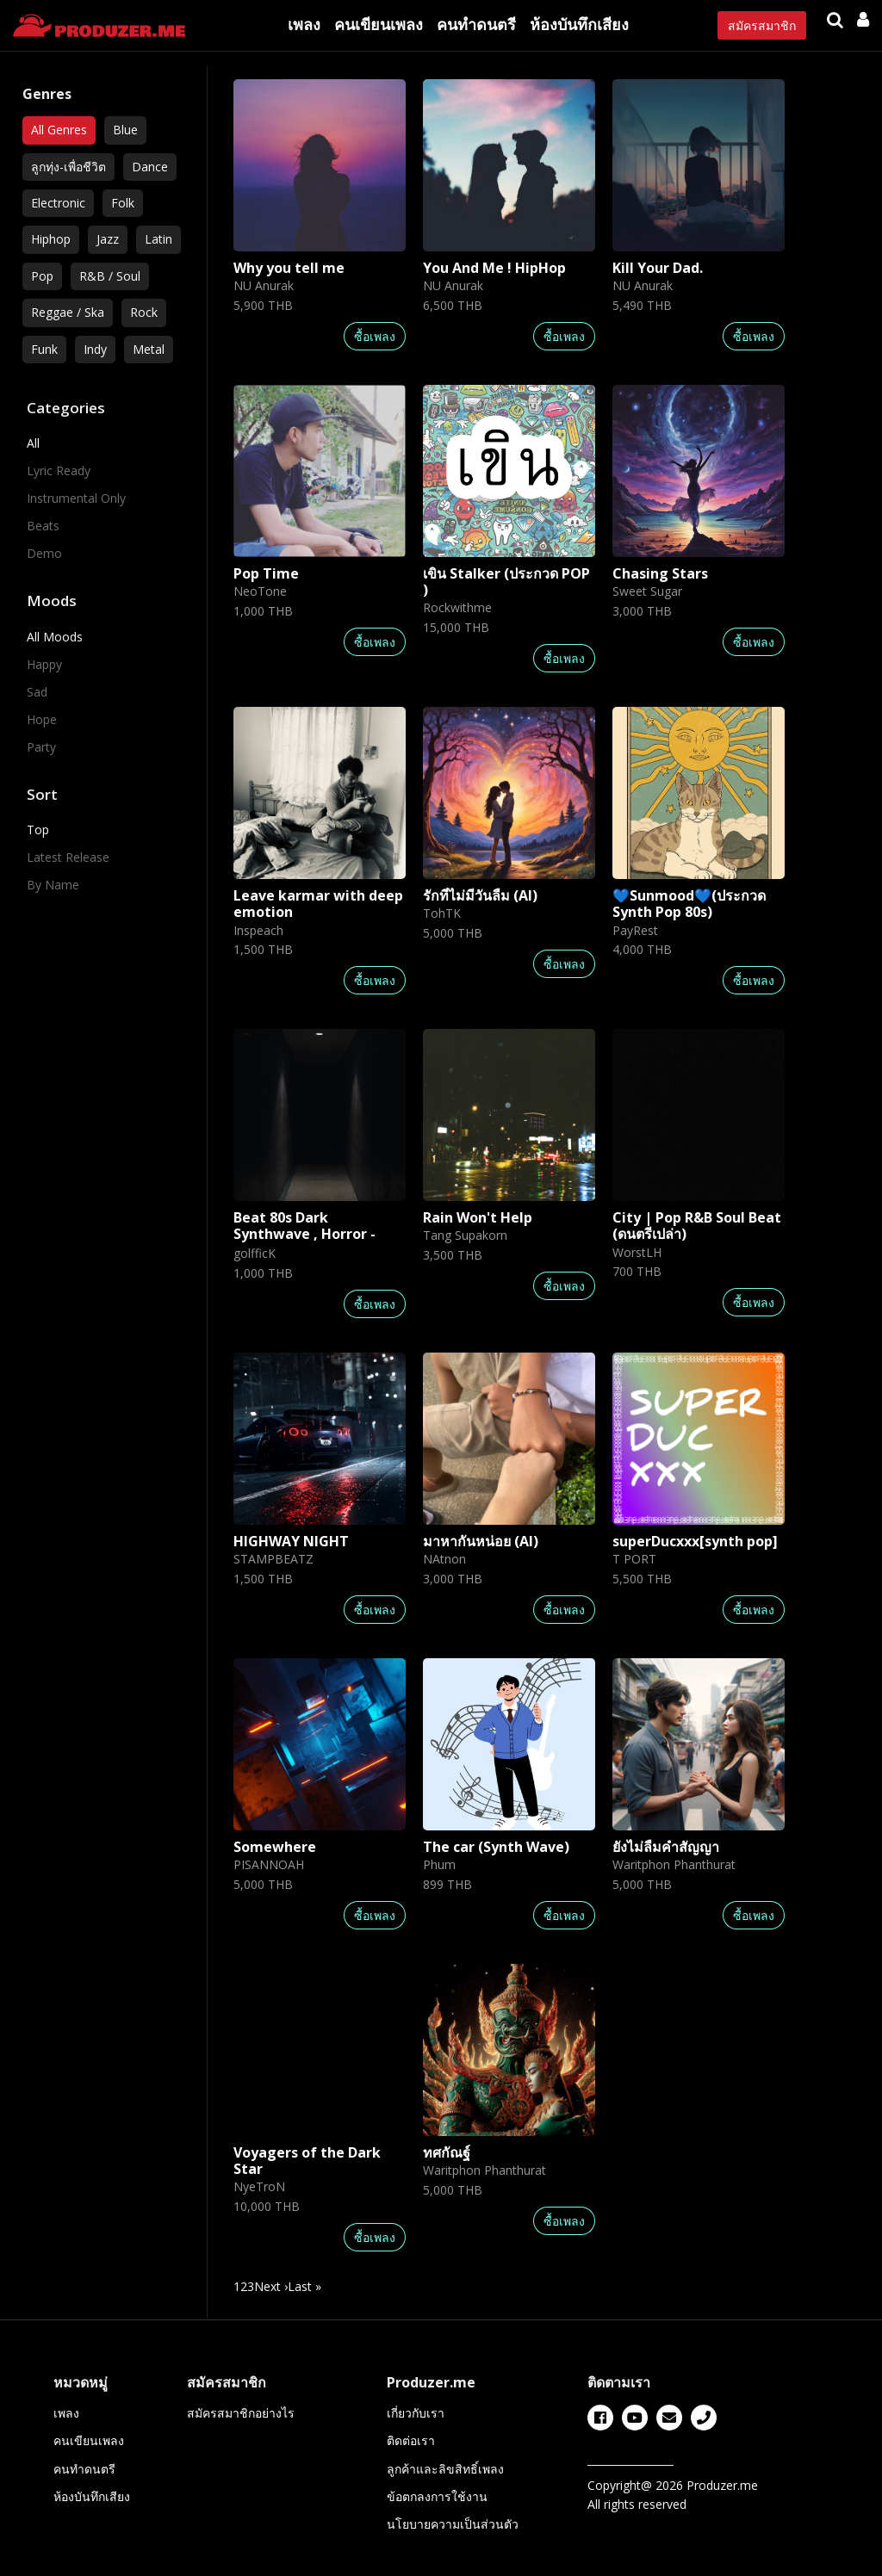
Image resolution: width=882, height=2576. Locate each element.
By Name (53, 884)
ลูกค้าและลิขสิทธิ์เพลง (445, 2469)
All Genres (59, 129)
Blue (125, 129)
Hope (42, 719)
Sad (37, 692)
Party (41, 747)
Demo (44, 553)
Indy (95, 349)
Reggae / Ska (67, 312)
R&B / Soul (109, 276)
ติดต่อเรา (411, 2440)
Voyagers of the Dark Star (307, 2160)
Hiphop (51, 239)
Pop (42, 276)
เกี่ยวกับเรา (415, 2413)
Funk (44, 349)
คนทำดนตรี (476, 24)
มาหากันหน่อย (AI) (480, 1541)
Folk (122, 203)
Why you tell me (289, 267)
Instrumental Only (76, 498)
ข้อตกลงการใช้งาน (437, 2496)
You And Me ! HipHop (494, 267)
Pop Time (266, 573)
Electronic (58, 203)
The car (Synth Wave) (496, 1846)
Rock (144, 312)
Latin (158, 239)
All (33, 443)
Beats (43, 525)
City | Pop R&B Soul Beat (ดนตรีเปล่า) (696, 1225)
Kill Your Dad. (657, 267)
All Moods (55, 637)
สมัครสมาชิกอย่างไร (241, 2413)
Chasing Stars (660, 573)
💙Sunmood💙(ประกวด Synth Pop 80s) (689, 903)
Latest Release (68, 857)
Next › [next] (271, 2286)
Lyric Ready (58, 470)
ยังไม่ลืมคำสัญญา (665, 1846)
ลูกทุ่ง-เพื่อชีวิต (68, 166)
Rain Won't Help (477, 1217)
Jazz (107, 239)
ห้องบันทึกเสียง (579, 24)
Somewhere (274, 1846)
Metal (149, 349)
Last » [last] (304, 2286)
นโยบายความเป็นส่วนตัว (453, 2524)
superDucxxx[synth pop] (695, 1541)
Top (38, 829)
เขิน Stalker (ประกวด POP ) (506, 581)
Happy (44, 664)
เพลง (304, 24)
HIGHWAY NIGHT (291, 1541)
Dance (150, 166)
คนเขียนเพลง (378, 24)
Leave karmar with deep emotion (318, 903)
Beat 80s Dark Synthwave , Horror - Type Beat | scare (304, 1234)
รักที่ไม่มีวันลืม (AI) (480, 895)
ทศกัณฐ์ (446, 2152)
